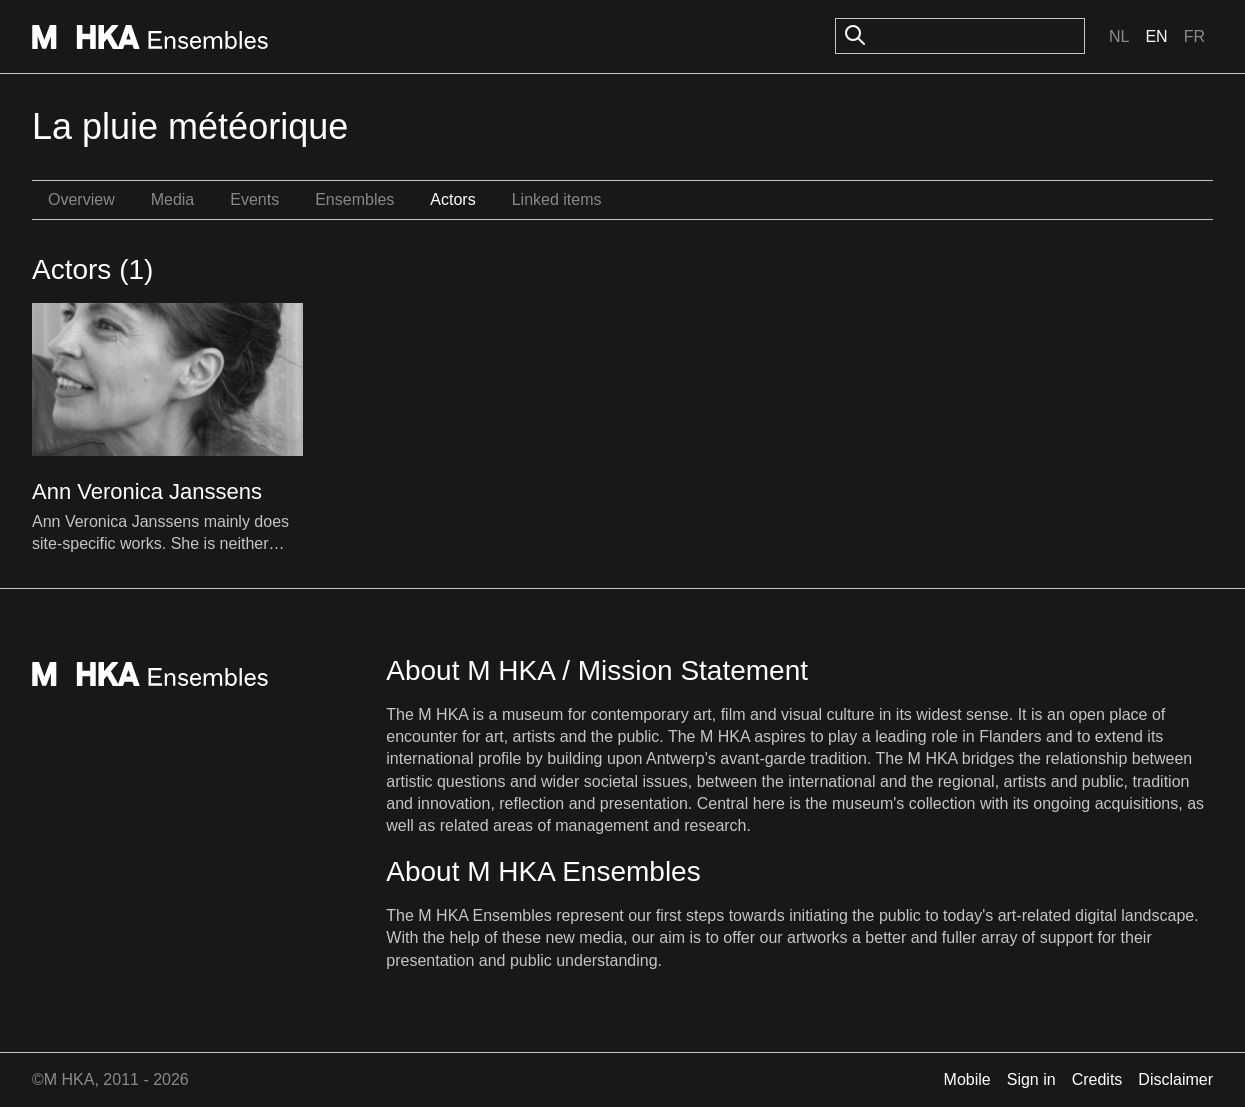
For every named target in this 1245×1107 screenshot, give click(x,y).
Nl (1119, 36)
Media (173, 199)
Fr (1194, 36)
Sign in (1031, 1079)
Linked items (557, 199)
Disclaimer (1175, 1079)
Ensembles (354, 199)
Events (254, 199)
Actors (452, 199)
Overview (81, 199)
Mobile (967, 1079)
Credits (1097, 1079)
